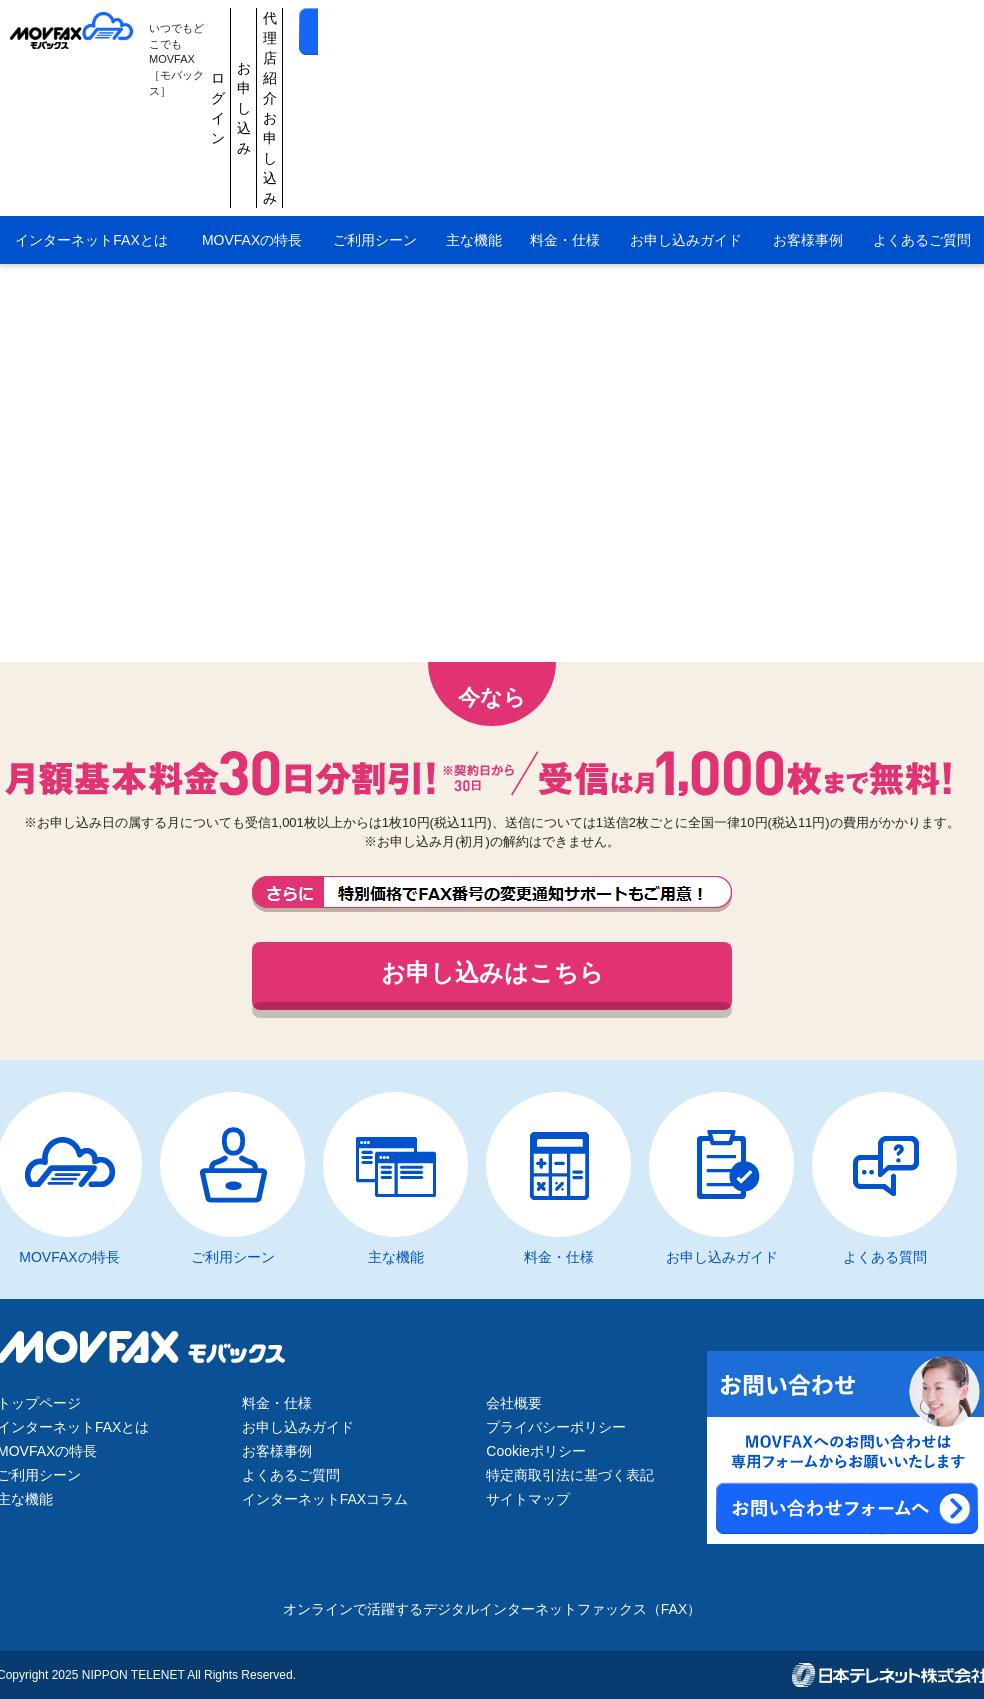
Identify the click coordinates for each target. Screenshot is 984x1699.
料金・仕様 (565, 88)
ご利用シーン (375, 88)
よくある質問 (885, 1257)
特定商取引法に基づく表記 (570, 1475)
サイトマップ (528, 1499)
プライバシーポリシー (556, 1427)
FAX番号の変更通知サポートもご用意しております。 (492, 894)
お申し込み (588, 32)
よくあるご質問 (291, 1475)
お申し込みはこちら (492, 972)
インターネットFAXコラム (325, 1499)
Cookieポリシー (536, 1451)
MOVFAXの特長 (252, 88)
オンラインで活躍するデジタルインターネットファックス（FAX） (492, 1609)
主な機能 (474, 88)
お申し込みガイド (686, 88)
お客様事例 (808, 88)
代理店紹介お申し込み (683, 32)
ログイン (493, 32)
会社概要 (514, 1403)
